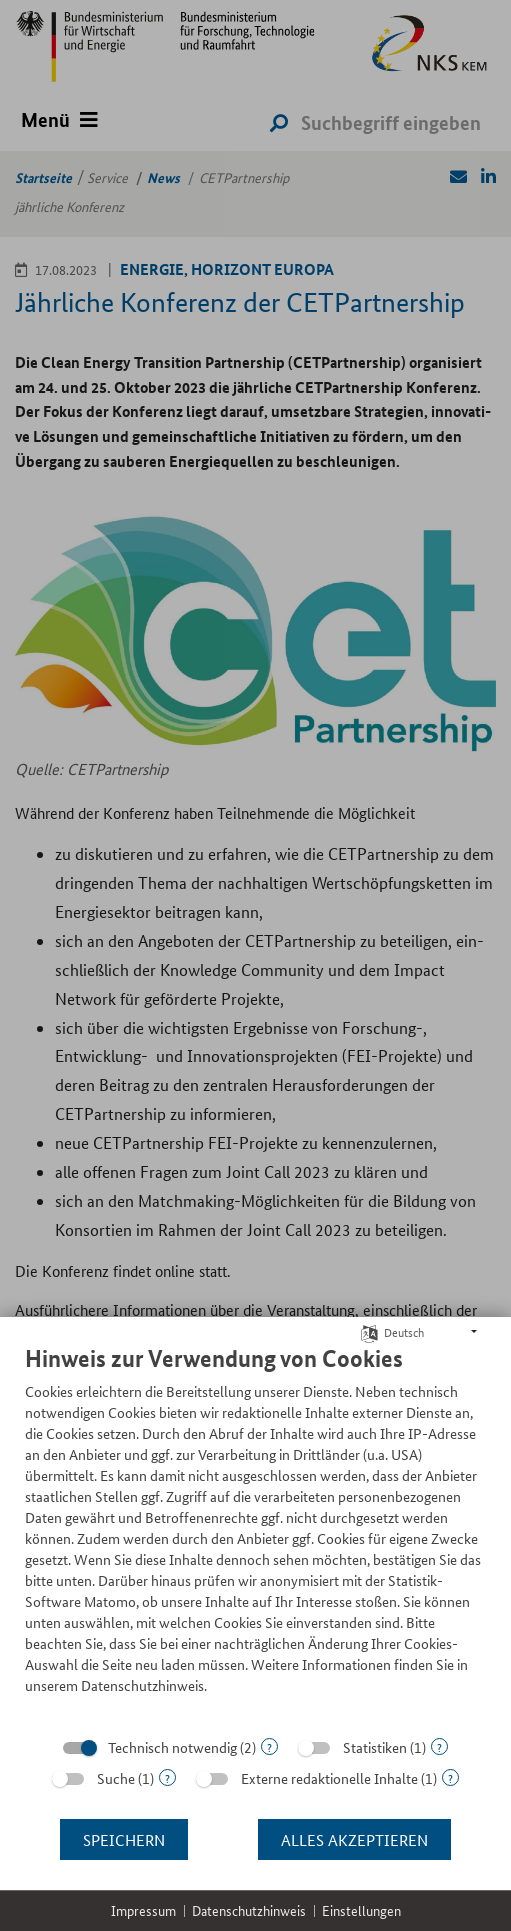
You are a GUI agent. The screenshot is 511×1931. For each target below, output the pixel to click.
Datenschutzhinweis (249, 1910)
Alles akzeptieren (354, 1839)
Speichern (124, 1839)
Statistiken (375, 1747)
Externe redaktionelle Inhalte (329, 1778)
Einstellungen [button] (361, 1910)
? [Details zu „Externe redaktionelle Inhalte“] (450, 1777)
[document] (255, 1534)
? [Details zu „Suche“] (167, 1777)
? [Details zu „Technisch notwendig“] (269, 1746)
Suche (116, 1778)
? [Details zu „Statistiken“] (439, 1746)
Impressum (143, 1910)
